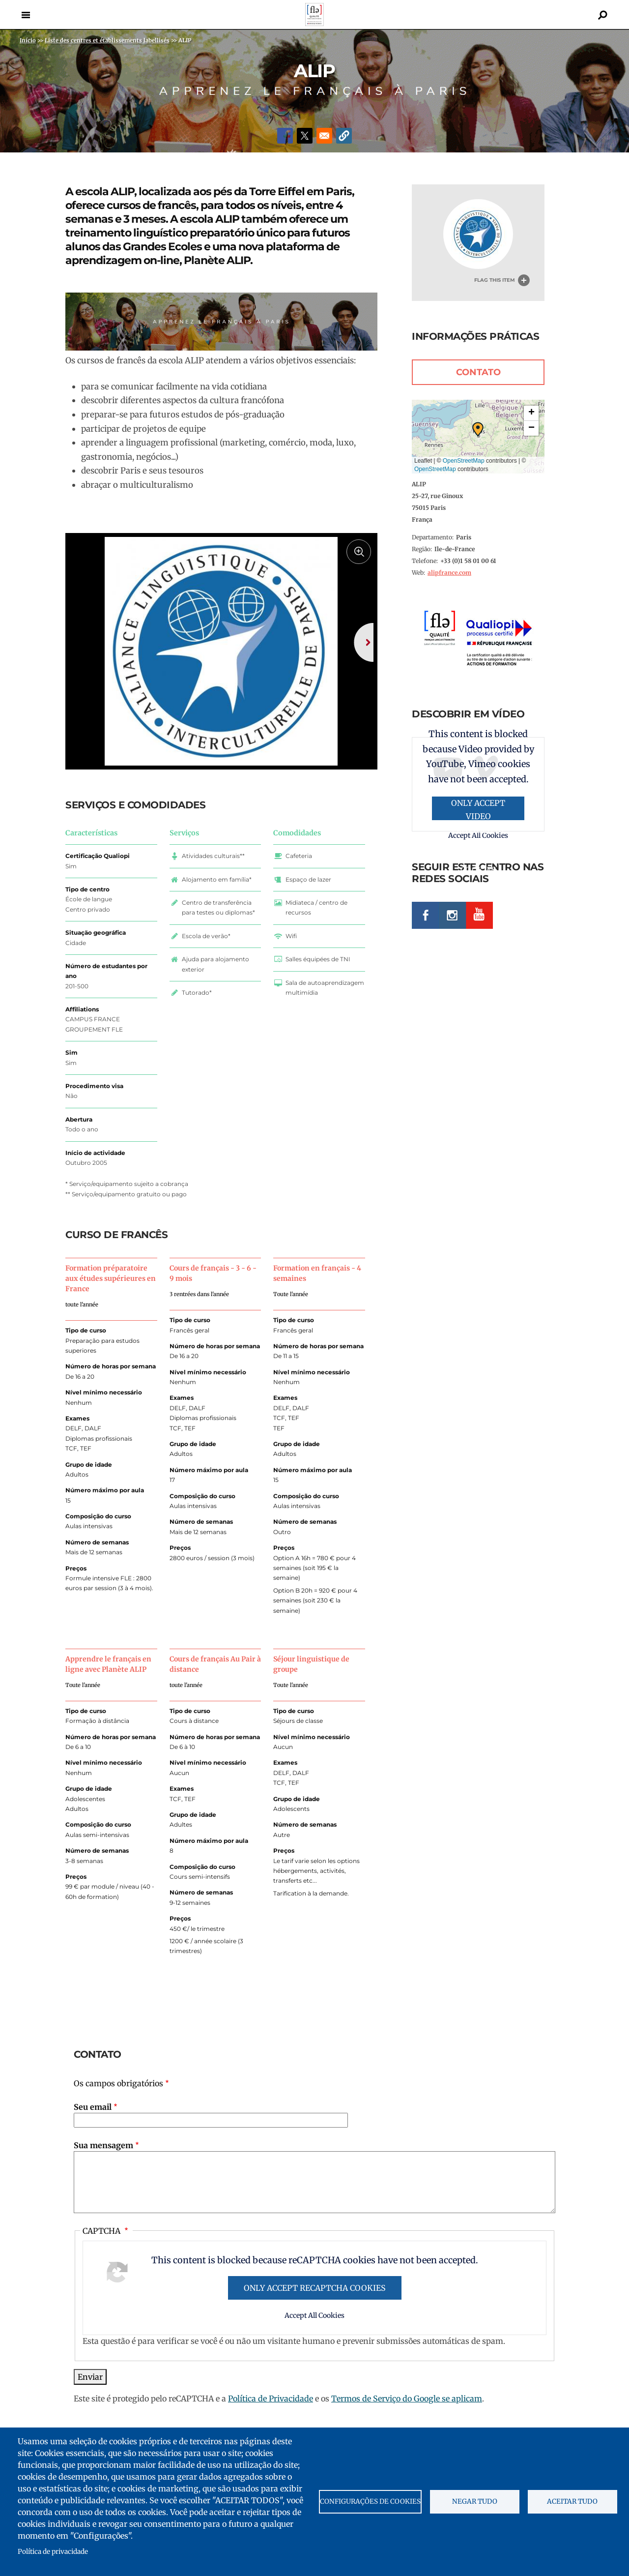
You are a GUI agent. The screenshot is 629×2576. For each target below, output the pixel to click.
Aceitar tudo (572, 2501)
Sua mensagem (103, 2175)
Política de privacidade (53, 2551)
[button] (344, 136)
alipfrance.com (449, 572)
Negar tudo (474, 2501)
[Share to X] (305, 136)
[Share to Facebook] (285, 136)
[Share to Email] (324, 136)
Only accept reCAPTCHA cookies (315, 2317)
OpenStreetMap (464, 460)
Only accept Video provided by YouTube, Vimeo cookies (478, 809)
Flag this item (494, 280)
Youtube (479, 915)
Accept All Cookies (314, 2344)
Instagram (452, 915)
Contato (478, 372)
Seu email (93, 2136)
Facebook (425, 915)
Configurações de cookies (370, 2501)
